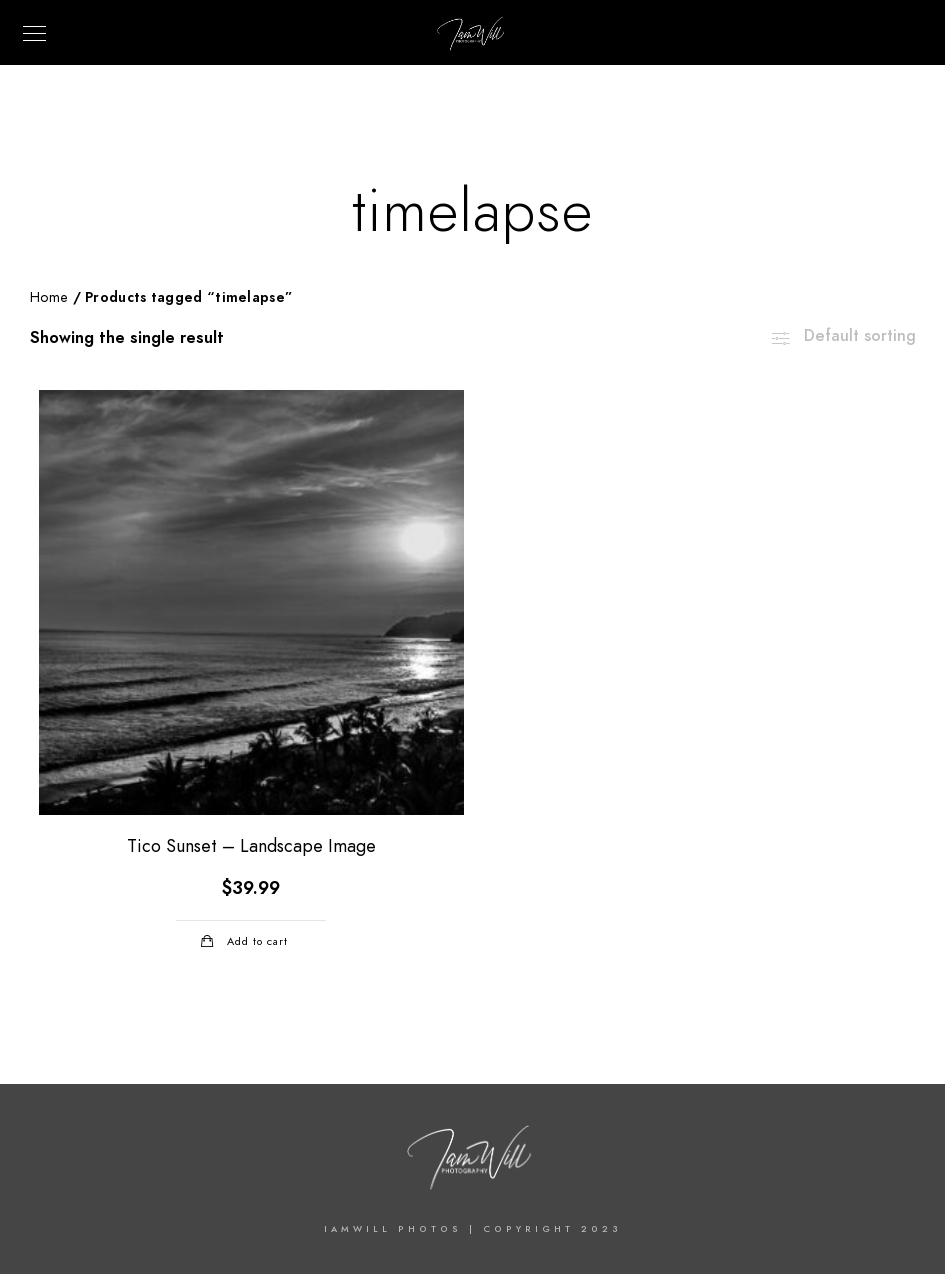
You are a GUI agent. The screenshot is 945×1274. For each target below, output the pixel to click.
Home (49, 297)
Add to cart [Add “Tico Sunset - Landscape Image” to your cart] (257, 941)
